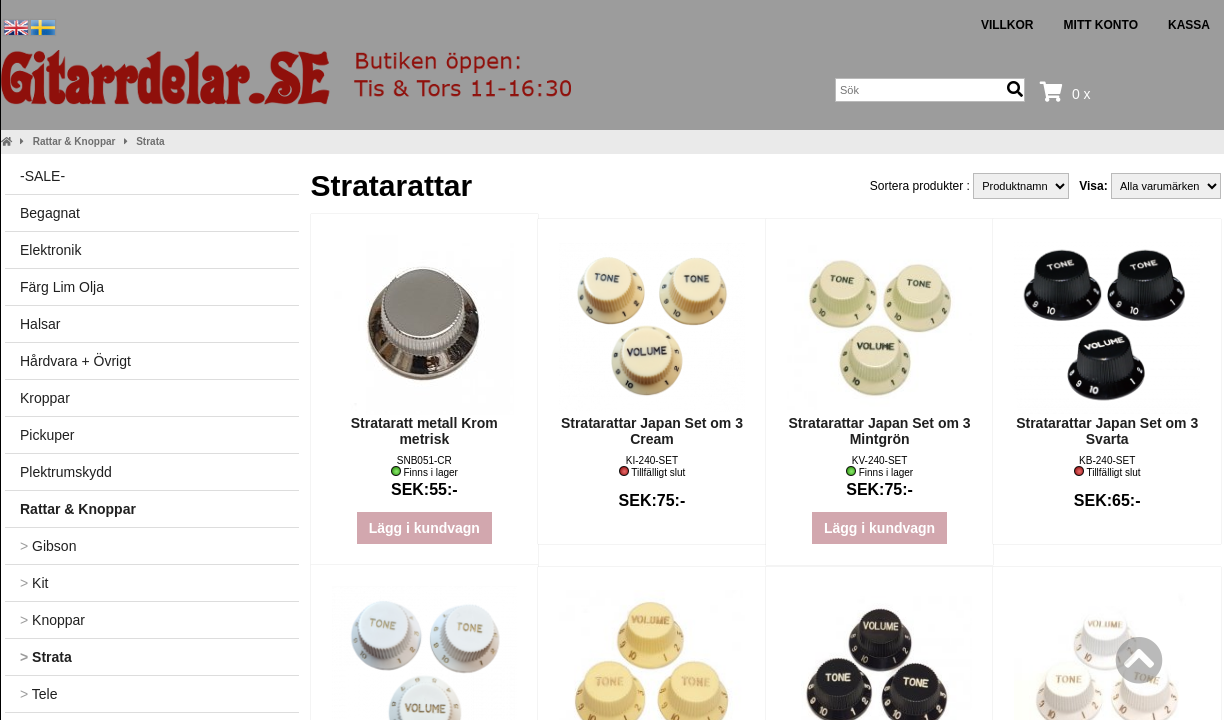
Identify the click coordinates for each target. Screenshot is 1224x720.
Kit (34, 583)
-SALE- (42, 176)
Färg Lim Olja (62, 287)
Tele (39, 694)
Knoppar (52, 620)
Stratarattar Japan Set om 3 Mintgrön (880, 431)
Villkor (1007, 25)
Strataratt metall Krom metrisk (424, 431)
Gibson (48, 546)
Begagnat (50, 213)
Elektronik (50, 250)
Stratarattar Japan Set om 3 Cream (652, 431)
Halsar (40, 324)
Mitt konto (1101, 25)
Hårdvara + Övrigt (75, 361)
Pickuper (47, 435)
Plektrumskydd (66, 472)
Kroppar (45, 398)
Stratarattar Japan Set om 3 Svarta (1107, 431)
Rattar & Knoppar (74, 141)
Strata (150, 141)
